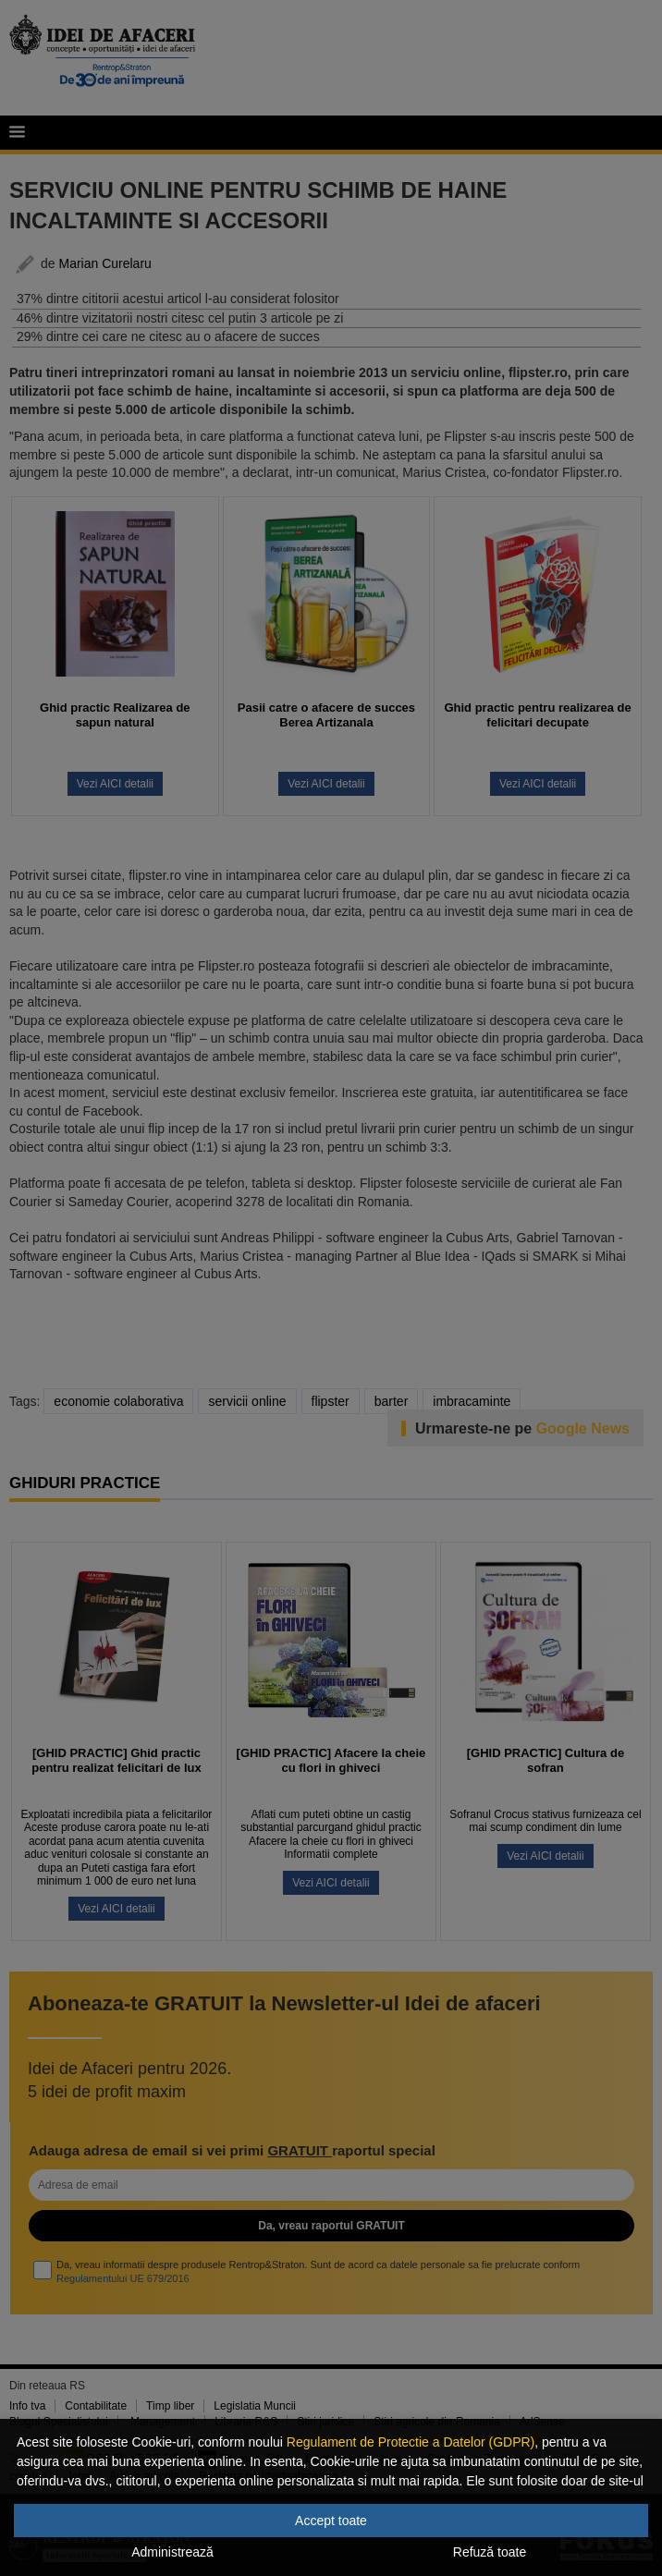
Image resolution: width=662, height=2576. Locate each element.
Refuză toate (489, 2552)
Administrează (172, 2552)
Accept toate (331, 2520)
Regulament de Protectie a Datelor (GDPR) (410, 2442)
